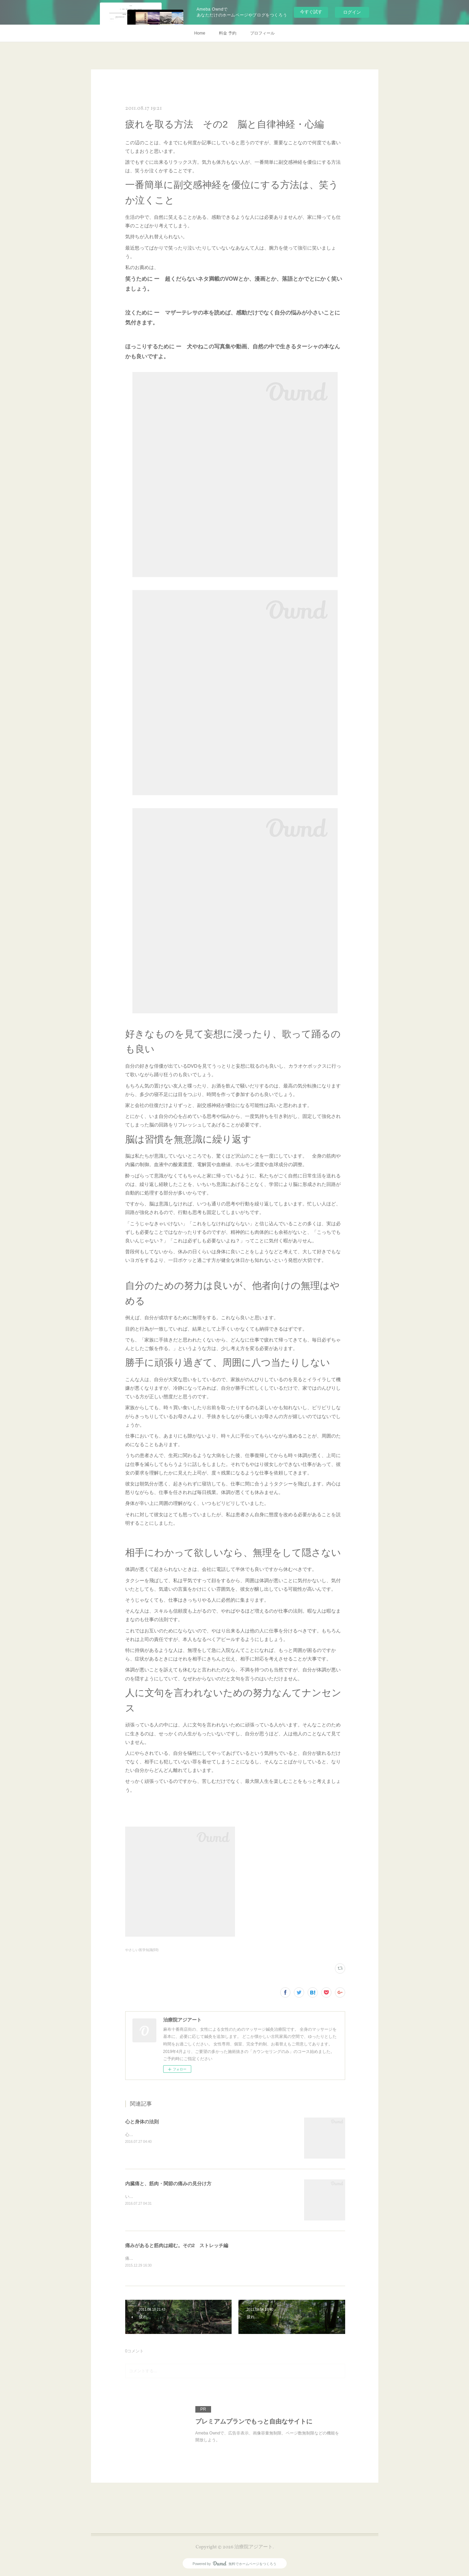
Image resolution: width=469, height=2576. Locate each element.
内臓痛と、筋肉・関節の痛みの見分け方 (168, 2183)
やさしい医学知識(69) (142, 1950)
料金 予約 (227, 33)
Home (199, 33)
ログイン (352, 12)
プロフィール (262, 33)
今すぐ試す (311, 11)
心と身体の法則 (142, 2121)
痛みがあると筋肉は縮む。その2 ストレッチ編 (177, 2245)
